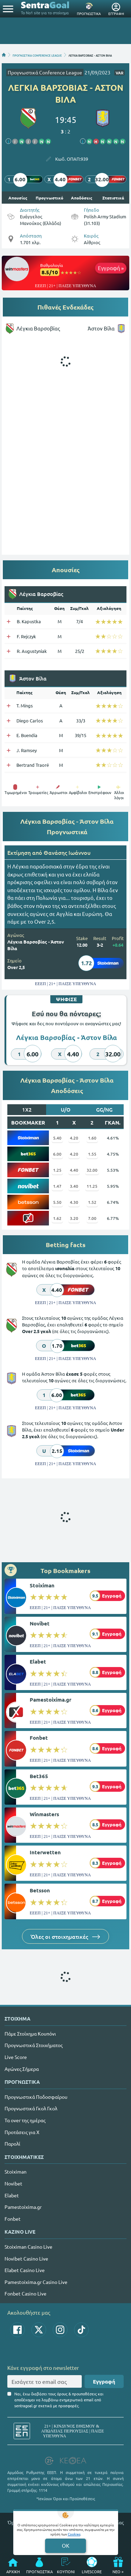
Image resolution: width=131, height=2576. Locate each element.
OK (65, 2545)
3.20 (74, 1218)
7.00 (92, 1218)
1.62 (57, 1218)
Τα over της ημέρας (25, 2120)
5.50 (57, 1202)
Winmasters (44, 1814)
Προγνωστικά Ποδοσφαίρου (36, 2097)
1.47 (57, 1186)
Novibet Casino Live (26, 2258)
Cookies (74, 2534)
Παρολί (12, 2143)
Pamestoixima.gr (50, 1699)
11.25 (92, 1186)
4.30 (74, 1202)
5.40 (57, 1138)
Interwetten (45, 1852)
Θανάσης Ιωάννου (67, 852)
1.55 (92, 1154)
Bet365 (39, 1776)
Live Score (16, 2057)
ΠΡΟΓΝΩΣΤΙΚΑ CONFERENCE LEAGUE (37, 55)
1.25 (57, 1170)
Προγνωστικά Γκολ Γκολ (31, 2108)
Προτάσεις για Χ (22, 2132)
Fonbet (39, 1737)
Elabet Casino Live (25, 2270)
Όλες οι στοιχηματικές (65, 1936)
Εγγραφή (104, 2381)
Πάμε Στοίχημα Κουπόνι (30, 2033)
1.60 (92, 1138)
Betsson (40, 1890)
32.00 (92, 1170)
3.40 (74, 1186)
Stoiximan (42, 1585)
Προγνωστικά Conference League (45, 72)
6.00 (57, 1154)
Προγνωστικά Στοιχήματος (34, 2045)
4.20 (74, 1138)
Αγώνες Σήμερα (22, 2069)
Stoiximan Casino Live (28, 2246)
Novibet (40, 1623)
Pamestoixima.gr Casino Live (36, 2282)
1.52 (92, 1202)
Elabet (38, 1661)
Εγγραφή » (110, 267)
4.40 (74, 1170)
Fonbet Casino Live (25, 2293)
